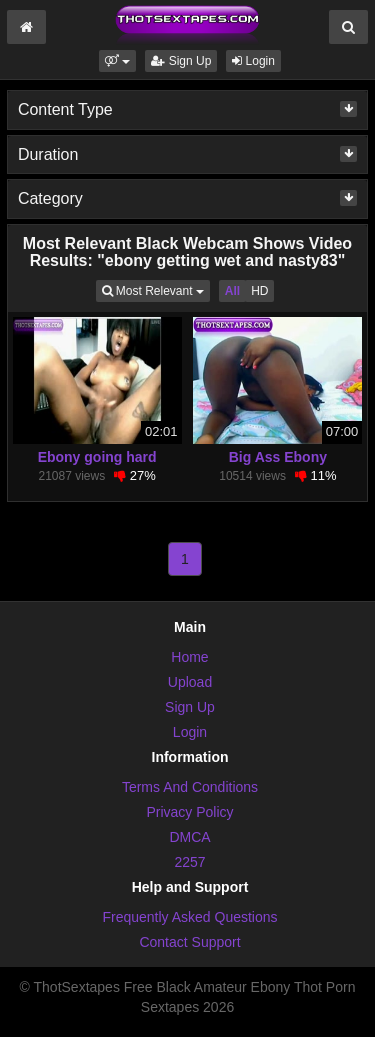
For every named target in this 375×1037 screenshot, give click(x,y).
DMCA (189, 837)
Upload (190, 682)
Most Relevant (156, 289)
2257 (189, 862)
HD (259, 291)
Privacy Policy (189, 812)
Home (189, 657)
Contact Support (189, 942)
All (232, 291)
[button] (117, 61)
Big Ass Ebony (278, 457)
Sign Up (181, 61)
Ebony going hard (97, 457)
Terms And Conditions (190, 787)
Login (253, 61)
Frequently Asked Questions (189, 917)
